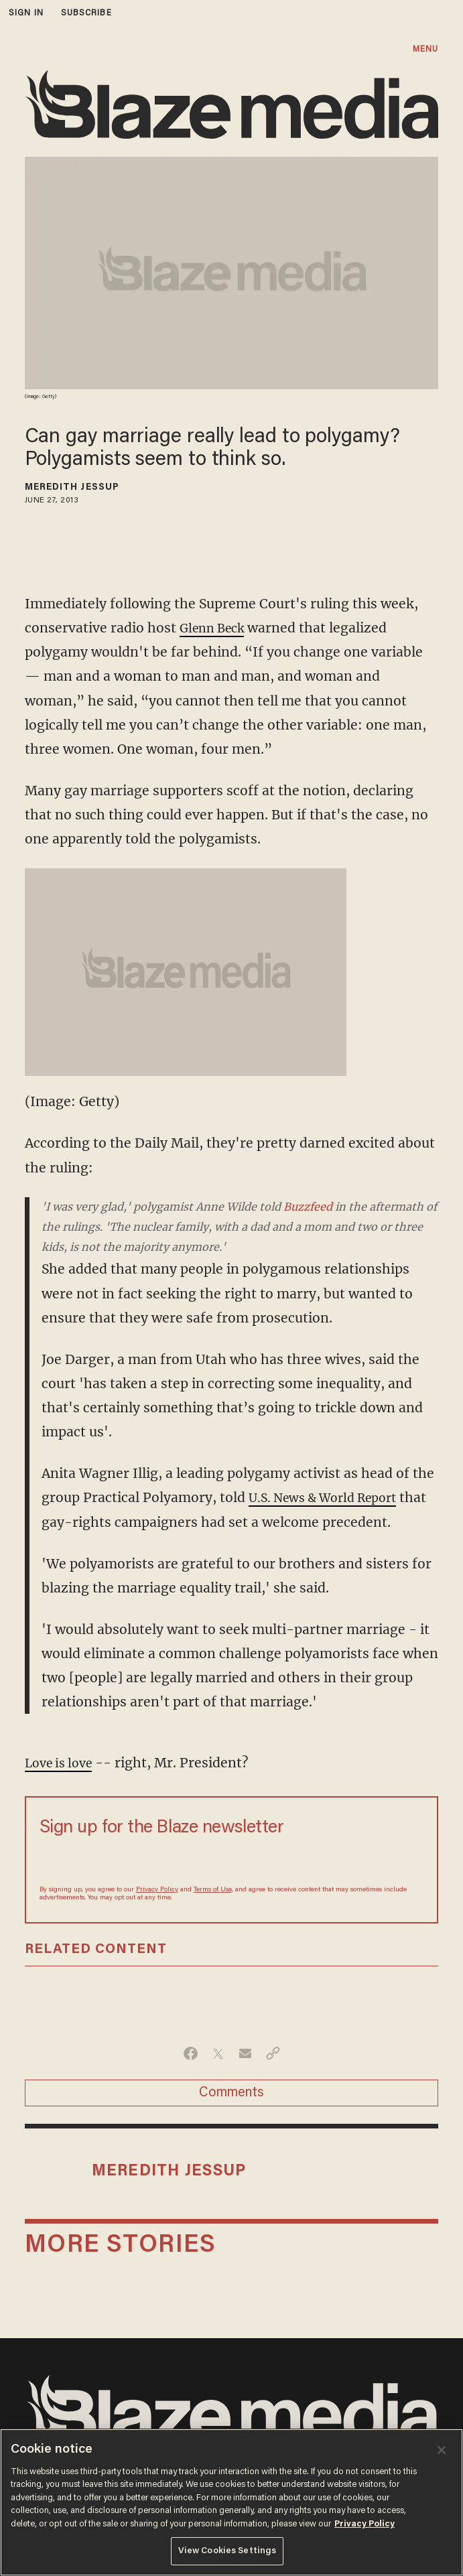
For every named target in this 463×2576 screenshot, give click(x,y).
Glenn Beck (216, 628)
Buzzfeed (307, 1206)
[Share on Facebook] (191, 2077)
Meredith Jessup (72, 487)
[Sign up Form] (232, 1885)
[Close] (441, 2450)
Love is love (62, 1787)
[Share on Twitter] (218, 2077)
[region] (231, 2502)
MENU (425, 49)
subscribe (86, 13)
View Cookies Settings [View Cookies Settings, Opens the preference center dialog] (227, 2551)
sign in (26, 13)
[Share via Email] (246, 2077)
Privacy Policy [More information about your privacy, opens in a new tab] (364, 2524)
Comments (231, 2117)
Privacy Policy (157, 1914)
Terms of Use (213, 1914)
